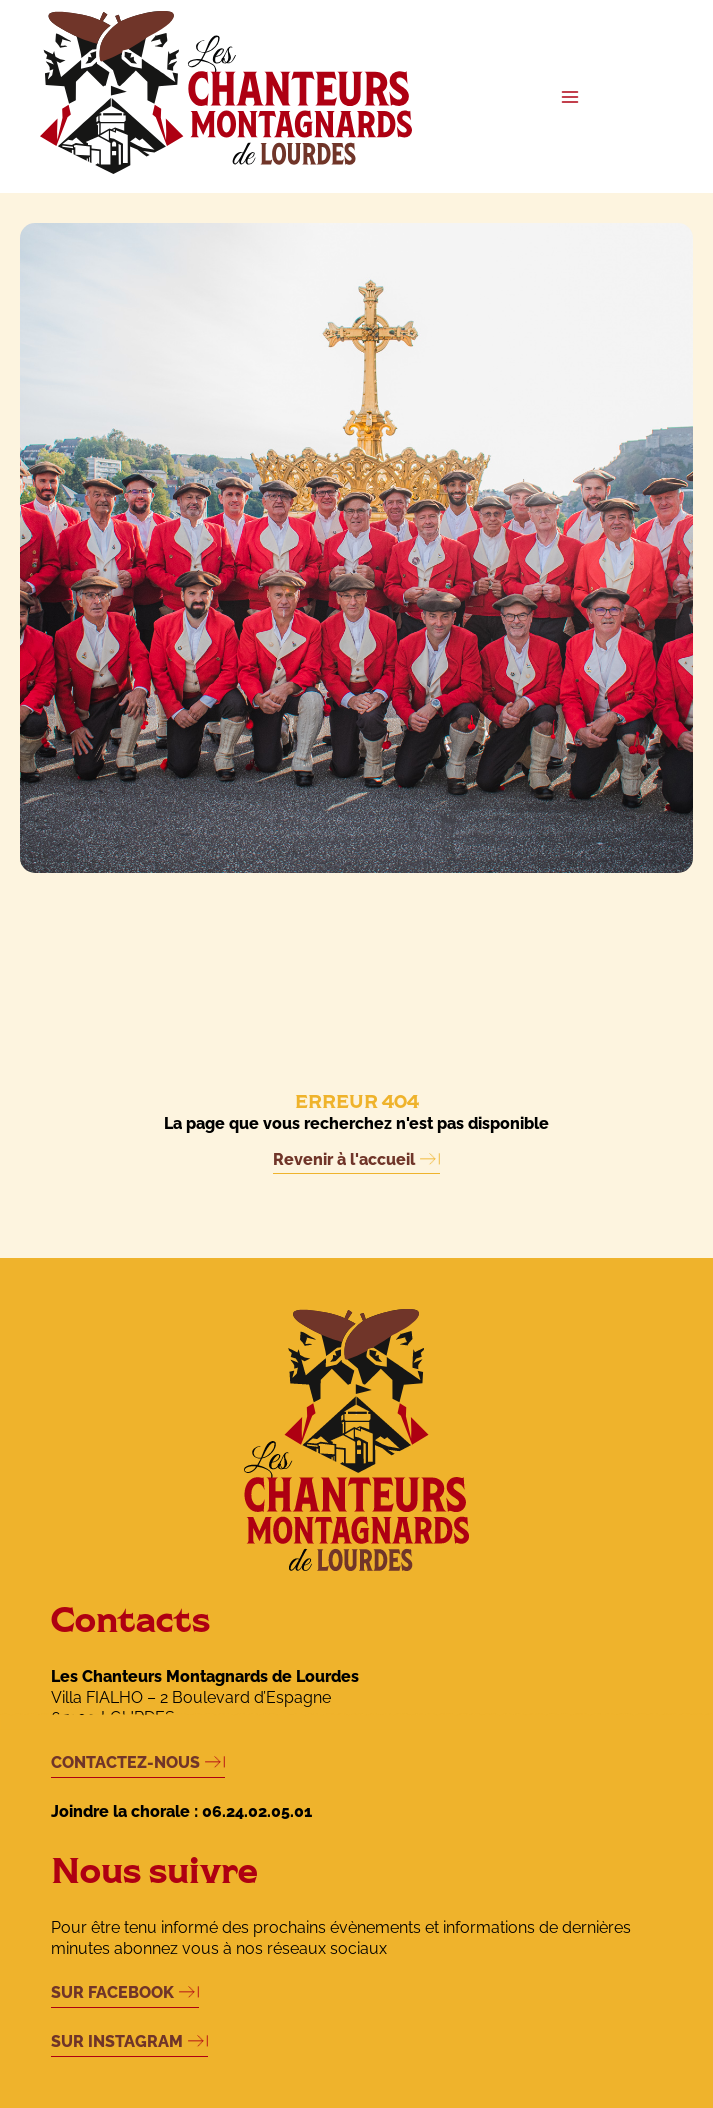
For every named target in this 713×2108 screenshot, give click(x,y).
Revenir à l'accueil (344, 1159)
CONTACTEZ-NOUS (125, 1762)
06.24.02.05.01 (257, 1811)
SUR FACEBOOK (112, 1992)
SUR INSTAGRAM (117, 2041)
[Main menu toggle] (570, 96)
